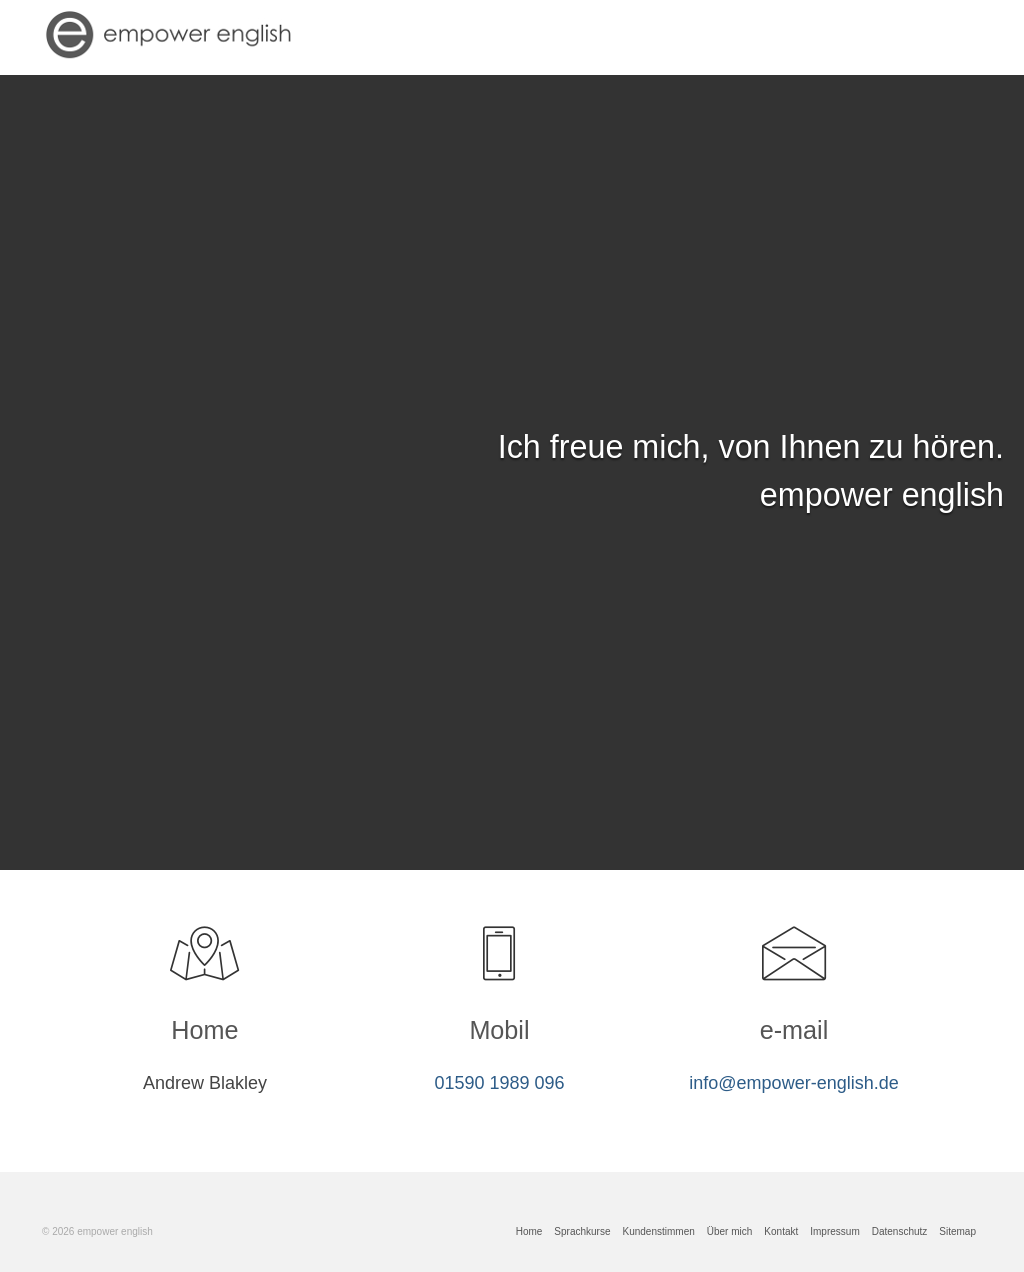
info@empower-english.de (793, 1083)
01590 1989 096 (499, 1083)
